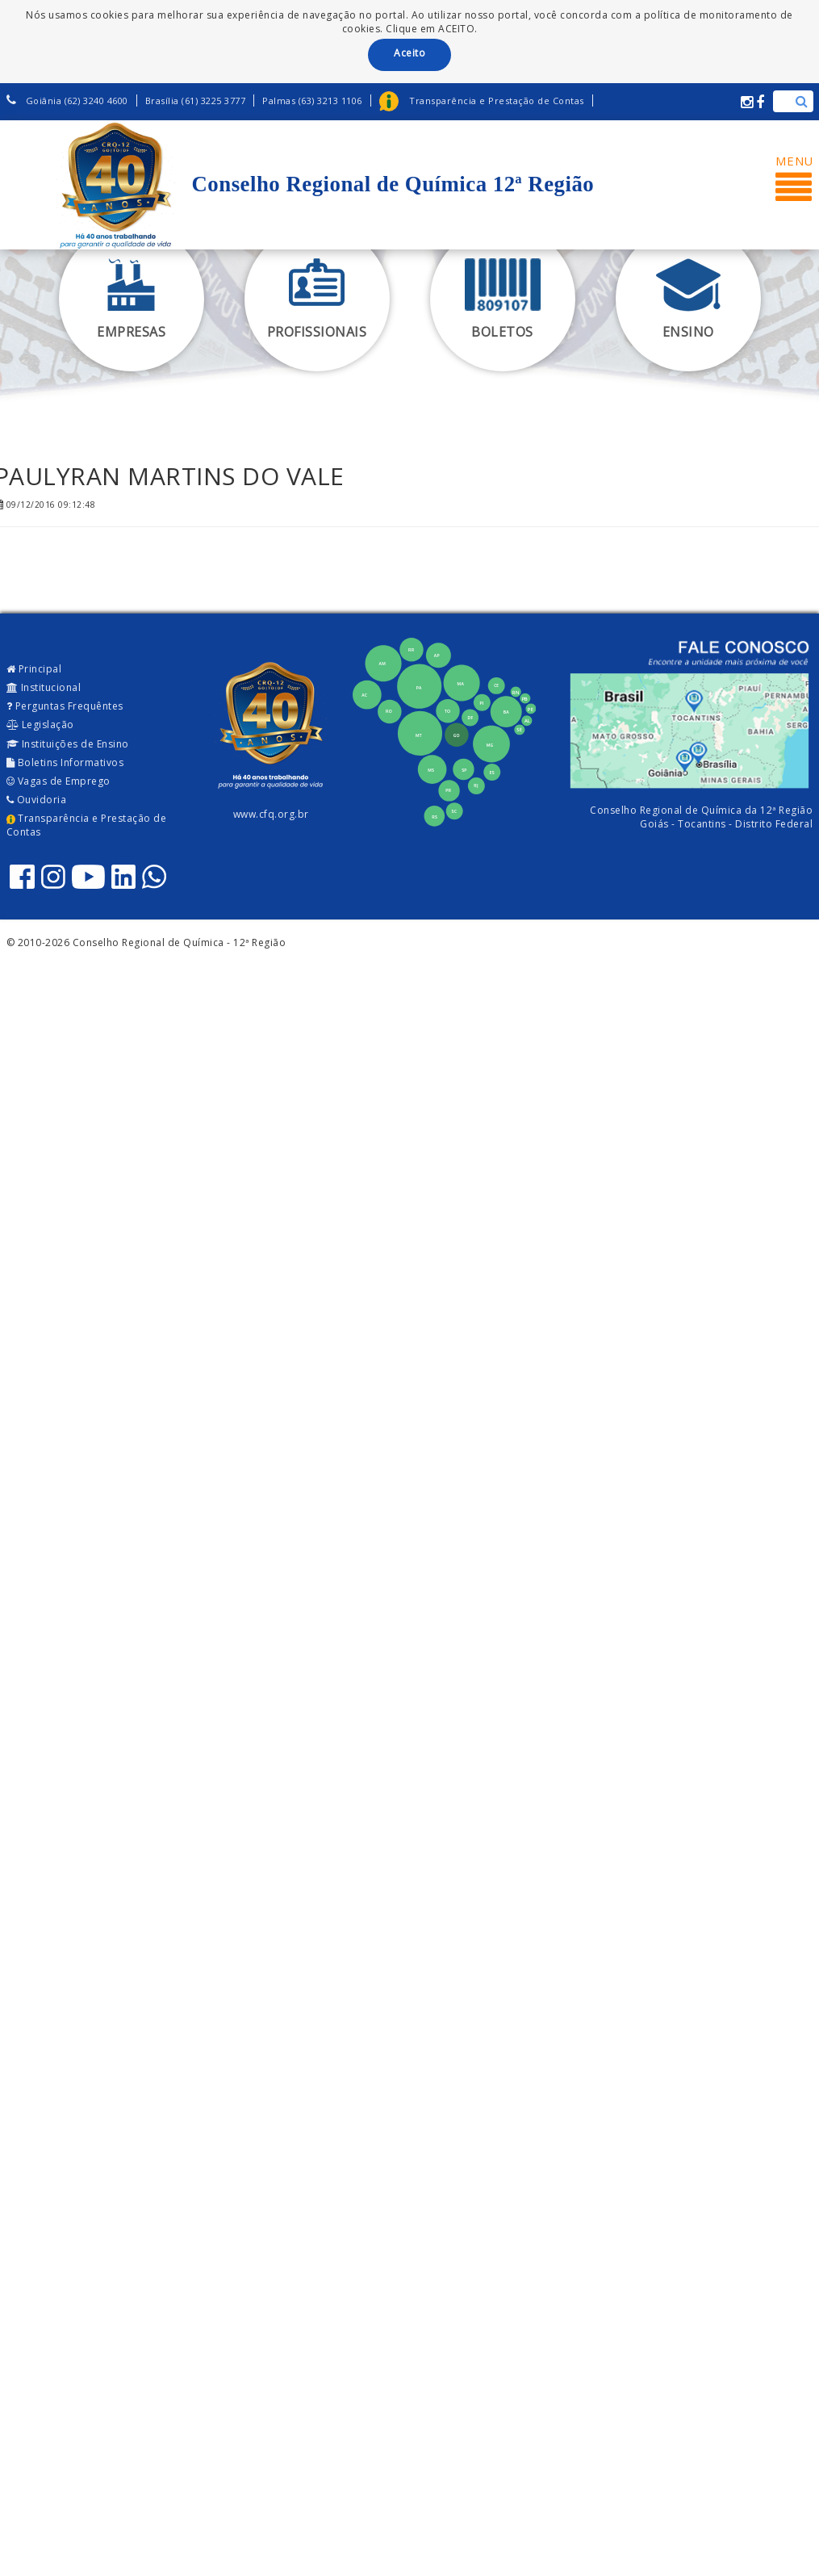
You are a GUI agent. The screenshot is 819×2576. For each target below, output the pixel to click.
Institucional (43, 687)
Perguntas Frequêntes (64, 706)
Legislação (40, 724)
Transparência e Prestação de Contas (86, 825)
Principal (34, 669)
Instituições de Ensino (67, 744)
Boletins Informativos (65, 762)
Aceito (409, 53)
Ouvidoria (36, 799)
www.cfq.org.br (271, 814)
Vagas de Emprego (58, 781)
